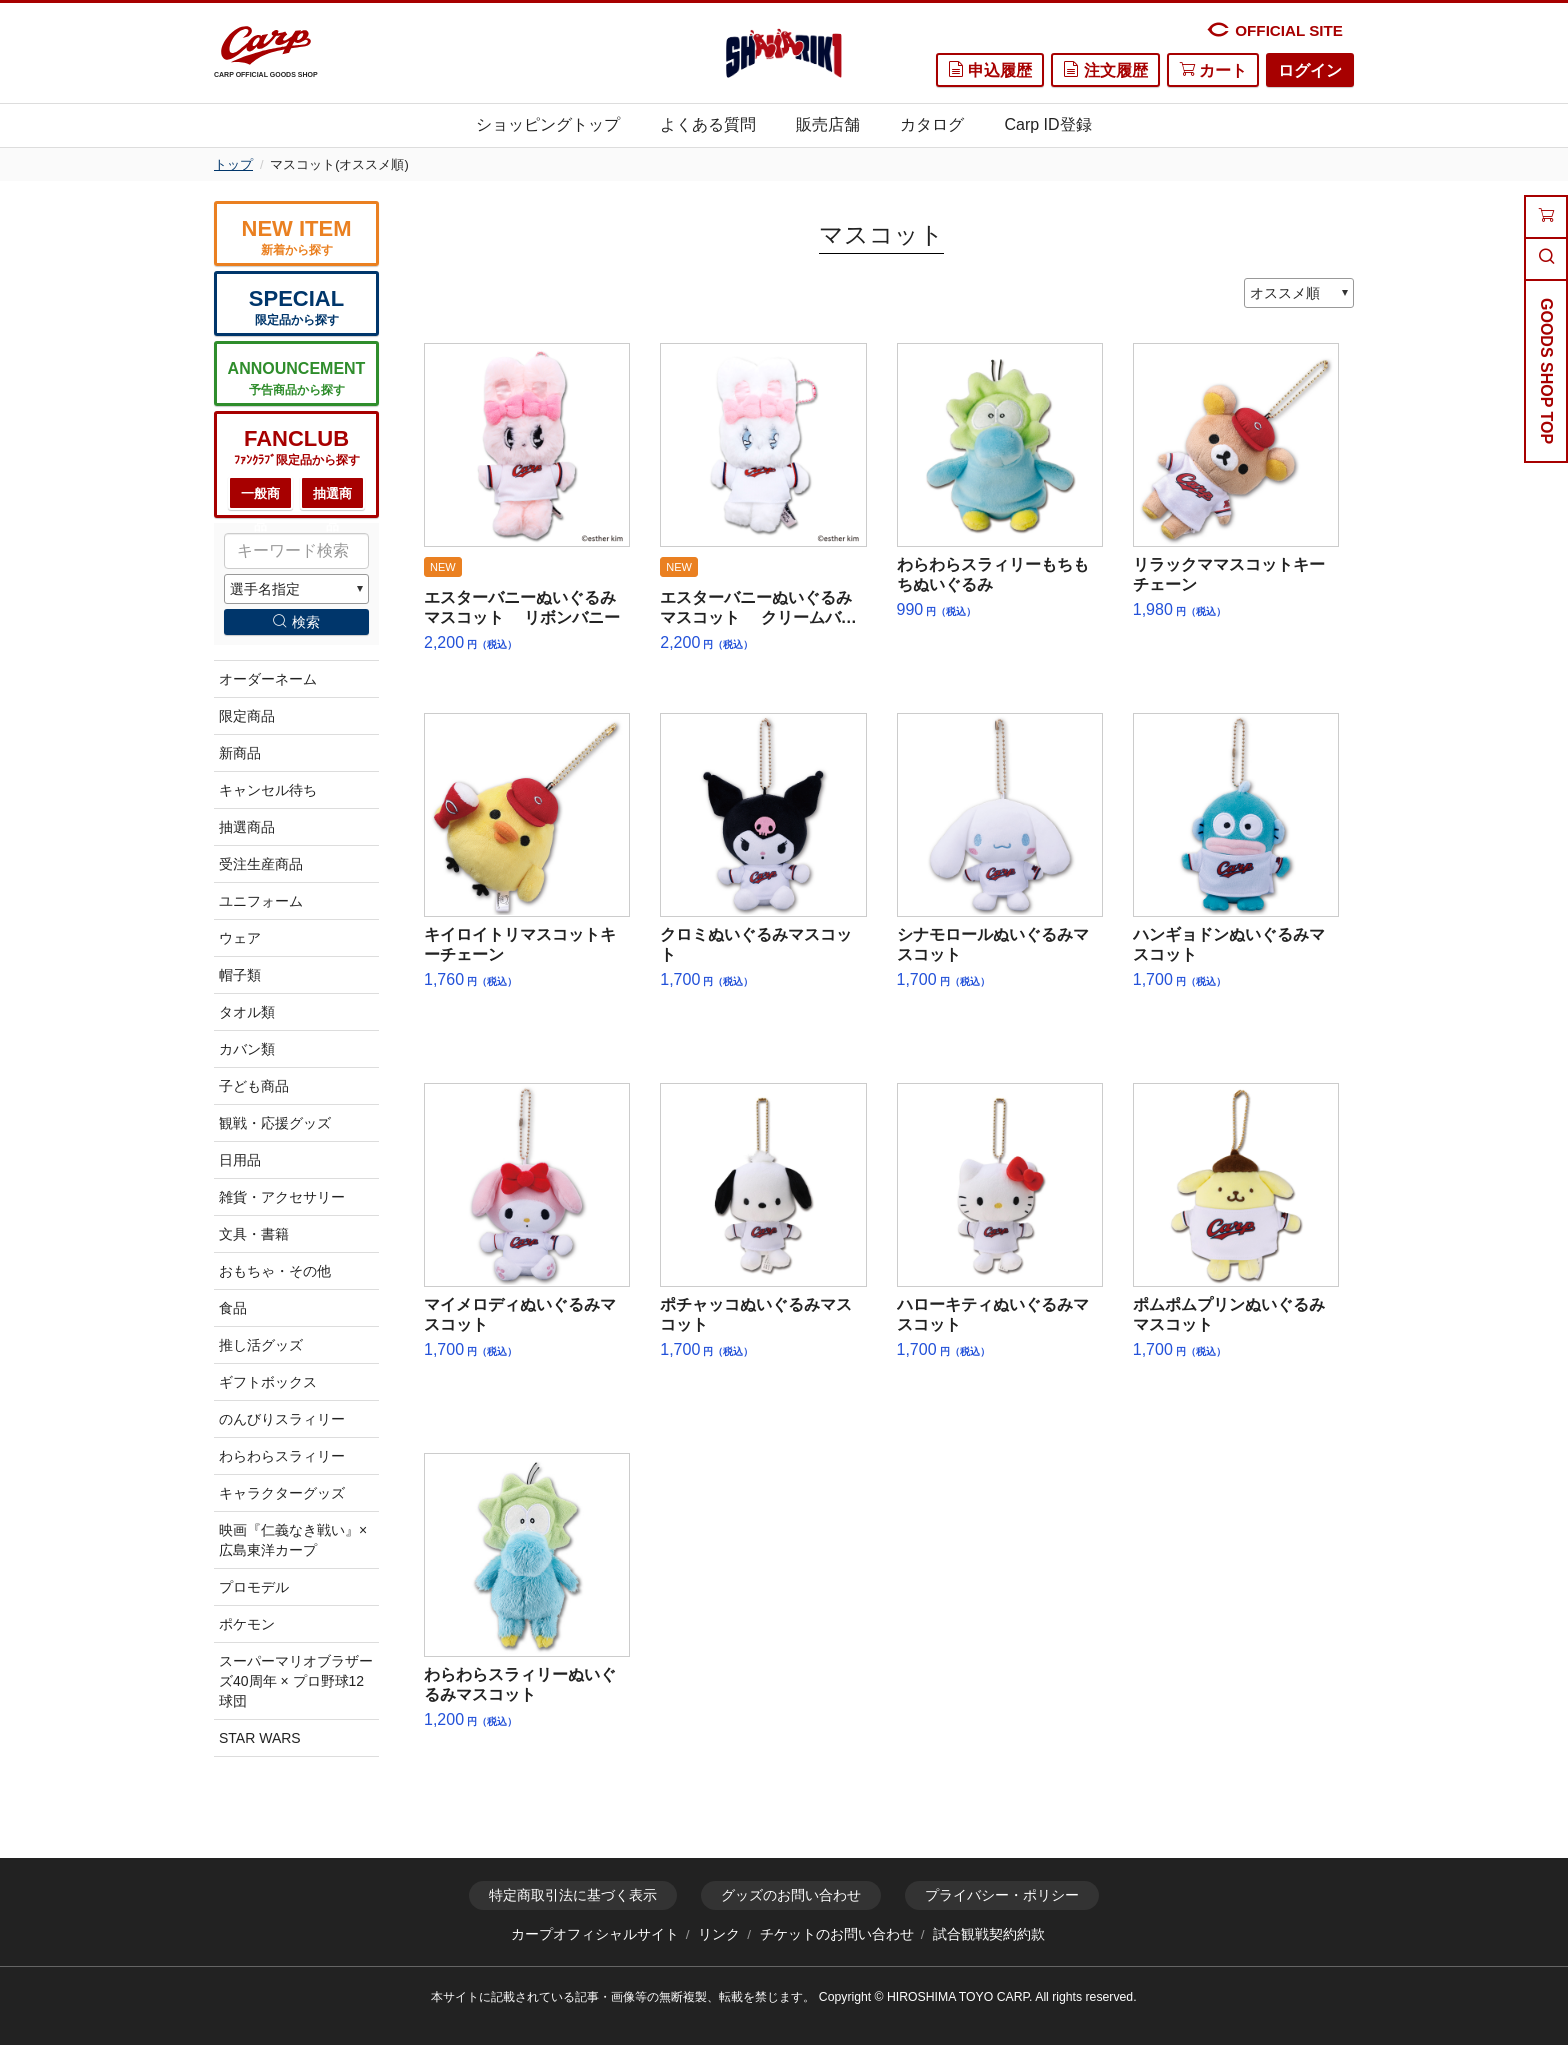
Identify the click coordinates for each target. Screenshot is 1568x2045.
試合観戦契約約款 (989, 1934)
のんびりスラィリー (282, 1419)
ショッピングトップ (548, 124)
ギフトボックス (268, 1382)
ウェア (240, 938)
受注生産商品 (261, 864)
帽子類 (240, 975)
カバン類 (247, 1049)
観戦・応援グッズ (275, 1123)
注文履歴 (1105, 70)
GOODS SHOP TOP (1546, 371)
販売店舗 (828, 124)
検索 (296, 622)
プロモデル (254, 1587)
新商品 (240, 753)
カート (1213, 70)
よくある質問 (708, 124)
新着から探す (296, 236)
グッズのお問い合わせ (791, 1895)
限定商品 (247, 716)
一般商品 (260, 498)
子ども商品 (254, 1086)
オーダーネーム (268, 679)
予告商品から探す (296, 377)
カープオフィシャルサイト (595, 1934)
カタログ (932, 124)
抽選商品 (332, 498)
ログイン (1310, 70)
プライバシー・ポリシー (1002, 1895)
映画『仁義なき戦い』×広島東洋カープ (293, 1540)
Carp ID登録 (1047, 124)
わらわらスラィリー (282, 1456)
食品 (233, 1308)
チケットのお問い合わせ (837, 1934)
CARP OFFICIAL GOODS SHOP (266, 52)
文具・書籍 (254, 1234)
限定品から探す (296, 306)
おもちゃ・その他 (275, 1271)
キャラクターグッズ (282, 1493)
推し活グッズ (261, 1345)
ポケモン (247, 1624)
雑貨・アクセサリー (282, 1197)
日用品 (240, 1160)
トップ (233, 164)
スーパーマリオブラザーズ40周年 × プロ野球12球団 (296, 1681)
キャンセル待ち (268, 790)
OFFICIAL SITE (1274, 30)
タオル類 (247, 1012)
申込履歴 (990, 70)
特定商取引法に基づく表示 (573, 1895)
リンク (719, 1934)
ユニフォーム (261, 901)
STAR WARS (260, 1738)
